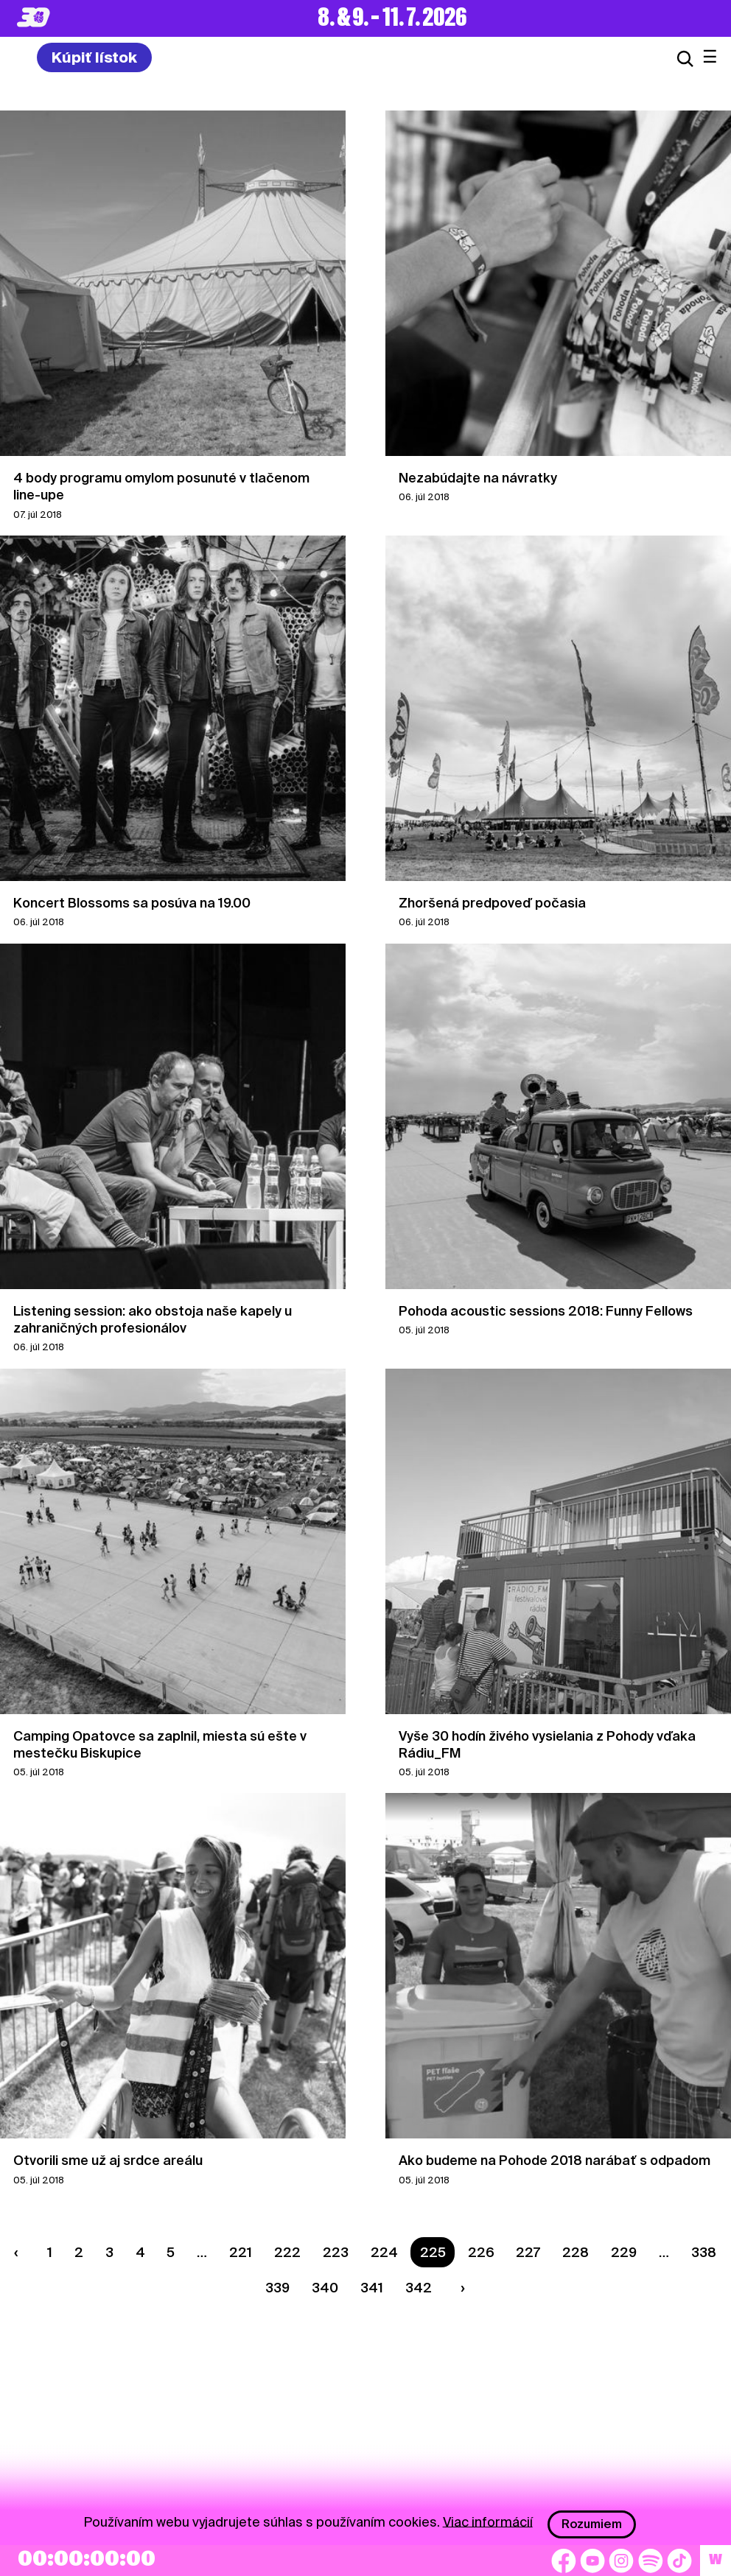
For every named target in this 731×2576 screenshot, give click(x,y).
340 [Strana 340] (325, 2287)
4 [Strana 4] (140, 2252)
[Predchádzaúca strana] (20, 2252)
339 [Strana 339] (277, 2287)
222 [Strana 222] (287, 2252)
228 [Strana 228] (575, 2252)
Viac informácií (488, 2521)
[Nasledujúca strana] (459, 2288)
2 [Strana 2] (78, 2252)
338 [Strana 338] (703, 2252)
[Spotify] (650, 2560)
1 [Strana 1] (49, 2252)
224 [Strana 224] (384, 2252)
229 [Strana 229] (624, 2252)
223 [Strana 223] (336, 2252)
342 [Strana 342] (418, 2287)
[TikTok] (679, 2560)
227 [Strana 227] (528, 2252)
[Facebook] (563, 2560)
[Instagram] (621, 2560)
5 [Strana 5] (171, 2252)
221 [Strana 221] (240, 2252)
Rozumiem (592, 2524)
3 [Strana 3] (109, 2252)
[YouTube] (592, 2560)
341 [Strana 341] (371, 2287)
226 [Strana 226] (481, 2252)
